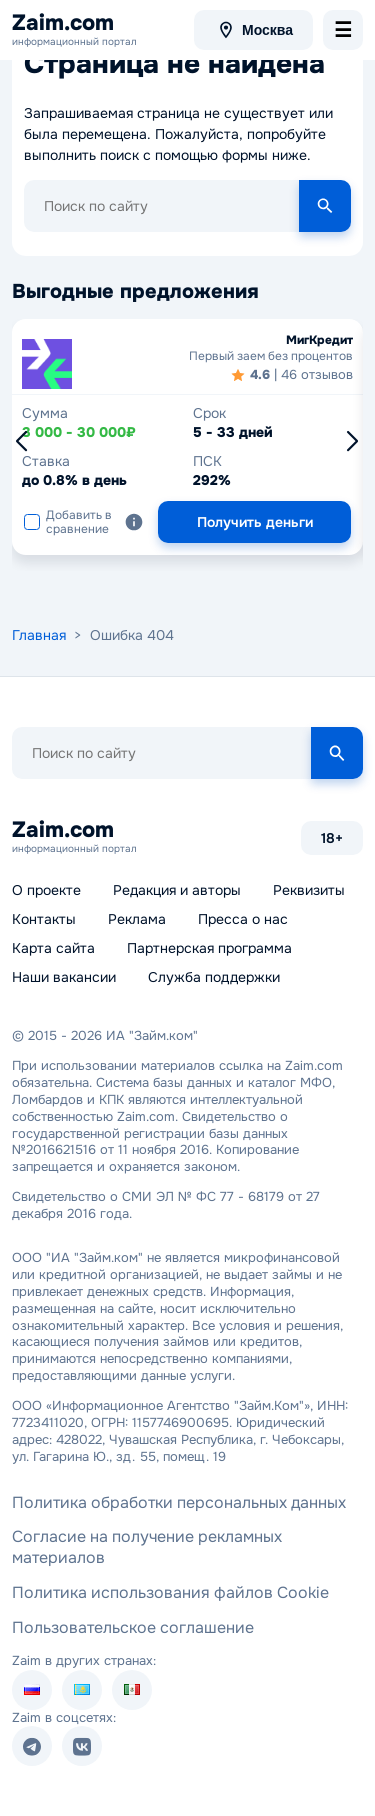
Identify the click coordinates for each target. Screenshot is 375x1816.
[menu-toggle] (343, 30)
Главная (39, 635)
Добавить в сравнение (68, 522)
